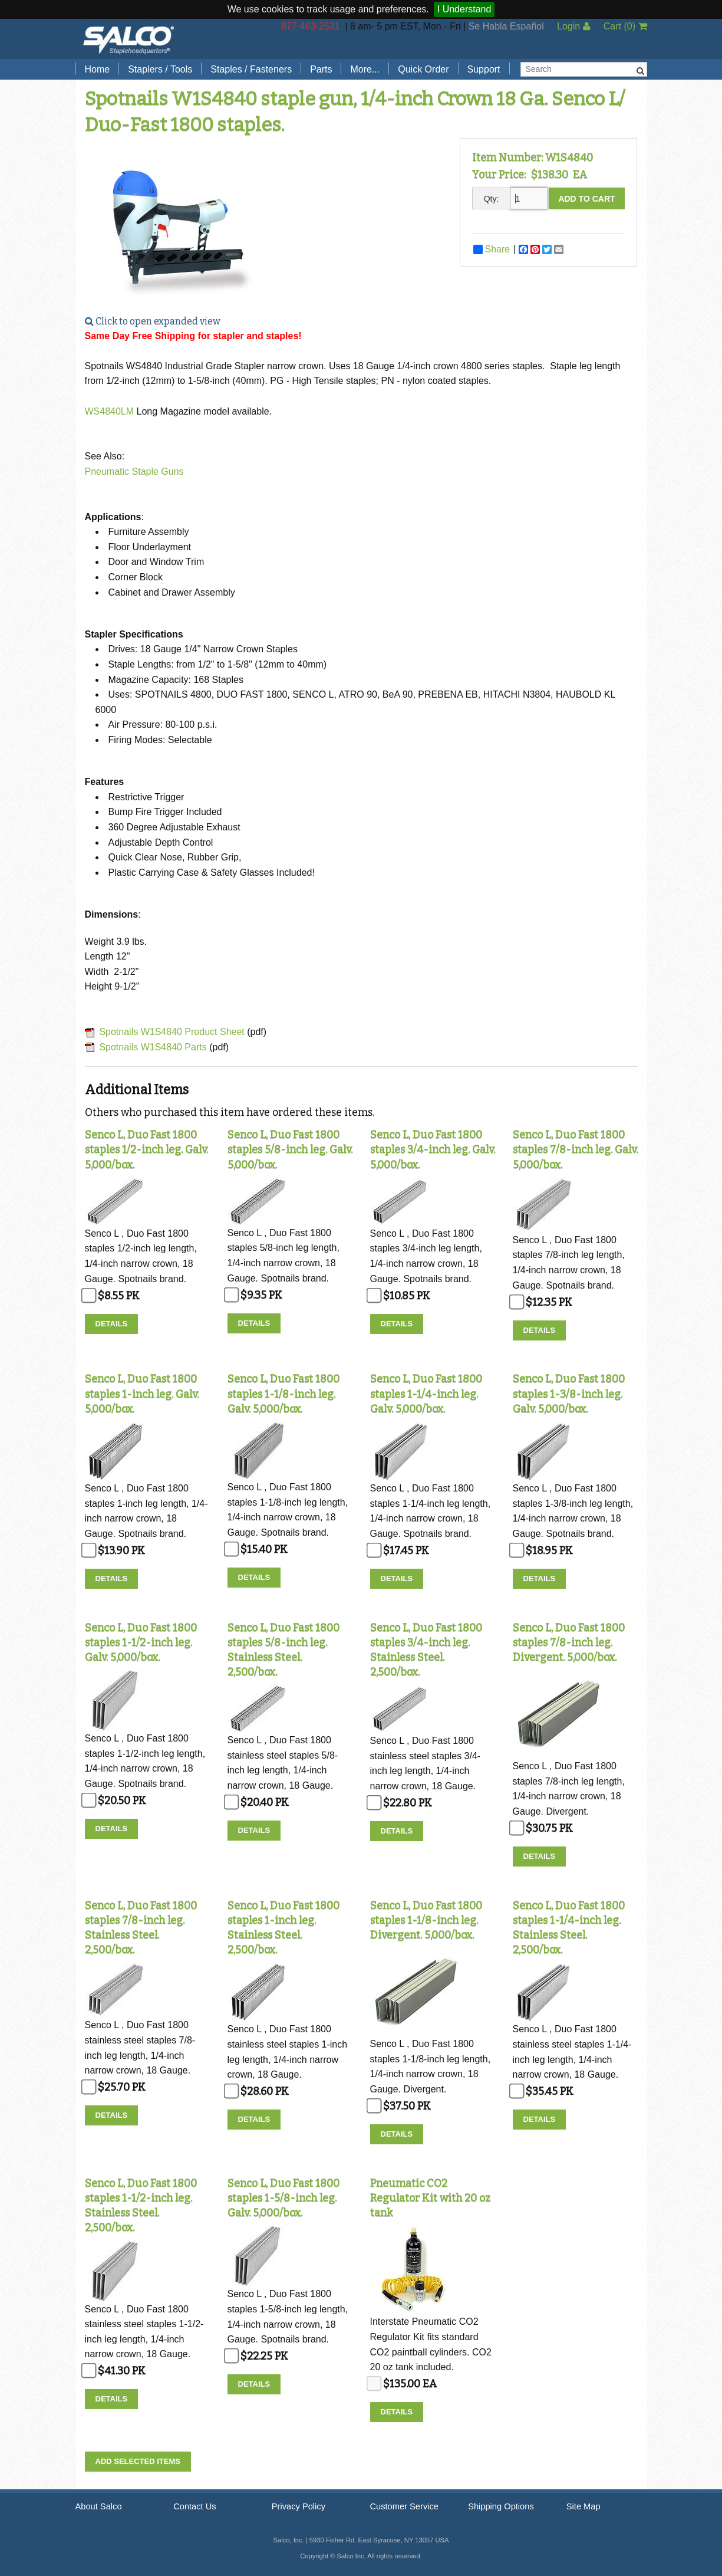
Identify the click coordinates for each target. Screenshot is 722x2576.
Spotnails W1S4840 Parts (152, 1047)
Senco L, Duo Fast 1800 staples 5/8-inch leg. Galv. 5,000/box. (290, 1149)
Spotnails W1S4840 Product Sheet (171, 1032)
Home (97, 69)
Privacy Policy (298, 2506)
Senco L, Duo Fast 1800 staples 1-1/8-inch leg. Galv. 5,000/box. (283, 1393)
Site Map (583, 2506)
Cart (625, 26)
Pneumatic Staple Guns (134, 471)
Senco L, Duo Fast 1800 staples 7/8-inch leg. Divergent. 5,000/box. (569, 1642)
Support (483, 69)
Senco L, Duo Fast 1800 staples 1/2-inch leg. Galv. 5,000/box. (146, 1149)
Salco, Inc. (128, 39)
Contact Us (194, 2506)
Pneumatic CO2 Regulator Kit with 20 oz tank (430, 2198)
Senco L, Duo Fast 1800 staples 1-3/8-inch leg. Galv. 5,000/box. (569, 1393)
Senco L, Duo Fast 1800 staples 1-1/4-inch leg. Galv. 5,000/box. (426, 1393)
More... (365, 69)
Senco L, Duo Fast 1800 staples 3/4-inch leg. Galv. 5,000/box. (432, 1149)
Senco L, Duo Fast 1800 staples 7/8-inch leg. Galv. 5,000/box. (575, 1149)
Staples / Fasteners (251, 69)
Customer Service (404, 2506)
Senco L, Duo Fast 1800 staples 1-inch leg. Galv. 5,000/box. (142, 1393)
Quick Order (423, 69)
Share (491, 249)
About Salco (98, 2506)
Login (574, 26)
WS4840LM (111, 411)
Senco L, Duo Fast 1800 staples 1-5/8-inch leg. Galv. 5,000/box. (283, 2198)
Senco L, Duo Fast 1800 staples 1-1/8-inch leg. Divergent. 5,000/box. (426, 1920)
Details (111, 1323)
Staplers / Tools (160, 69)
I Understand (464, 9)
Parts (321, 69)
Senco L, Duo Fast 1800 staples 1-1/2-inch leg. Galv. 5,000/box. (141, 1642)
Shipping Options (501, 2506)
